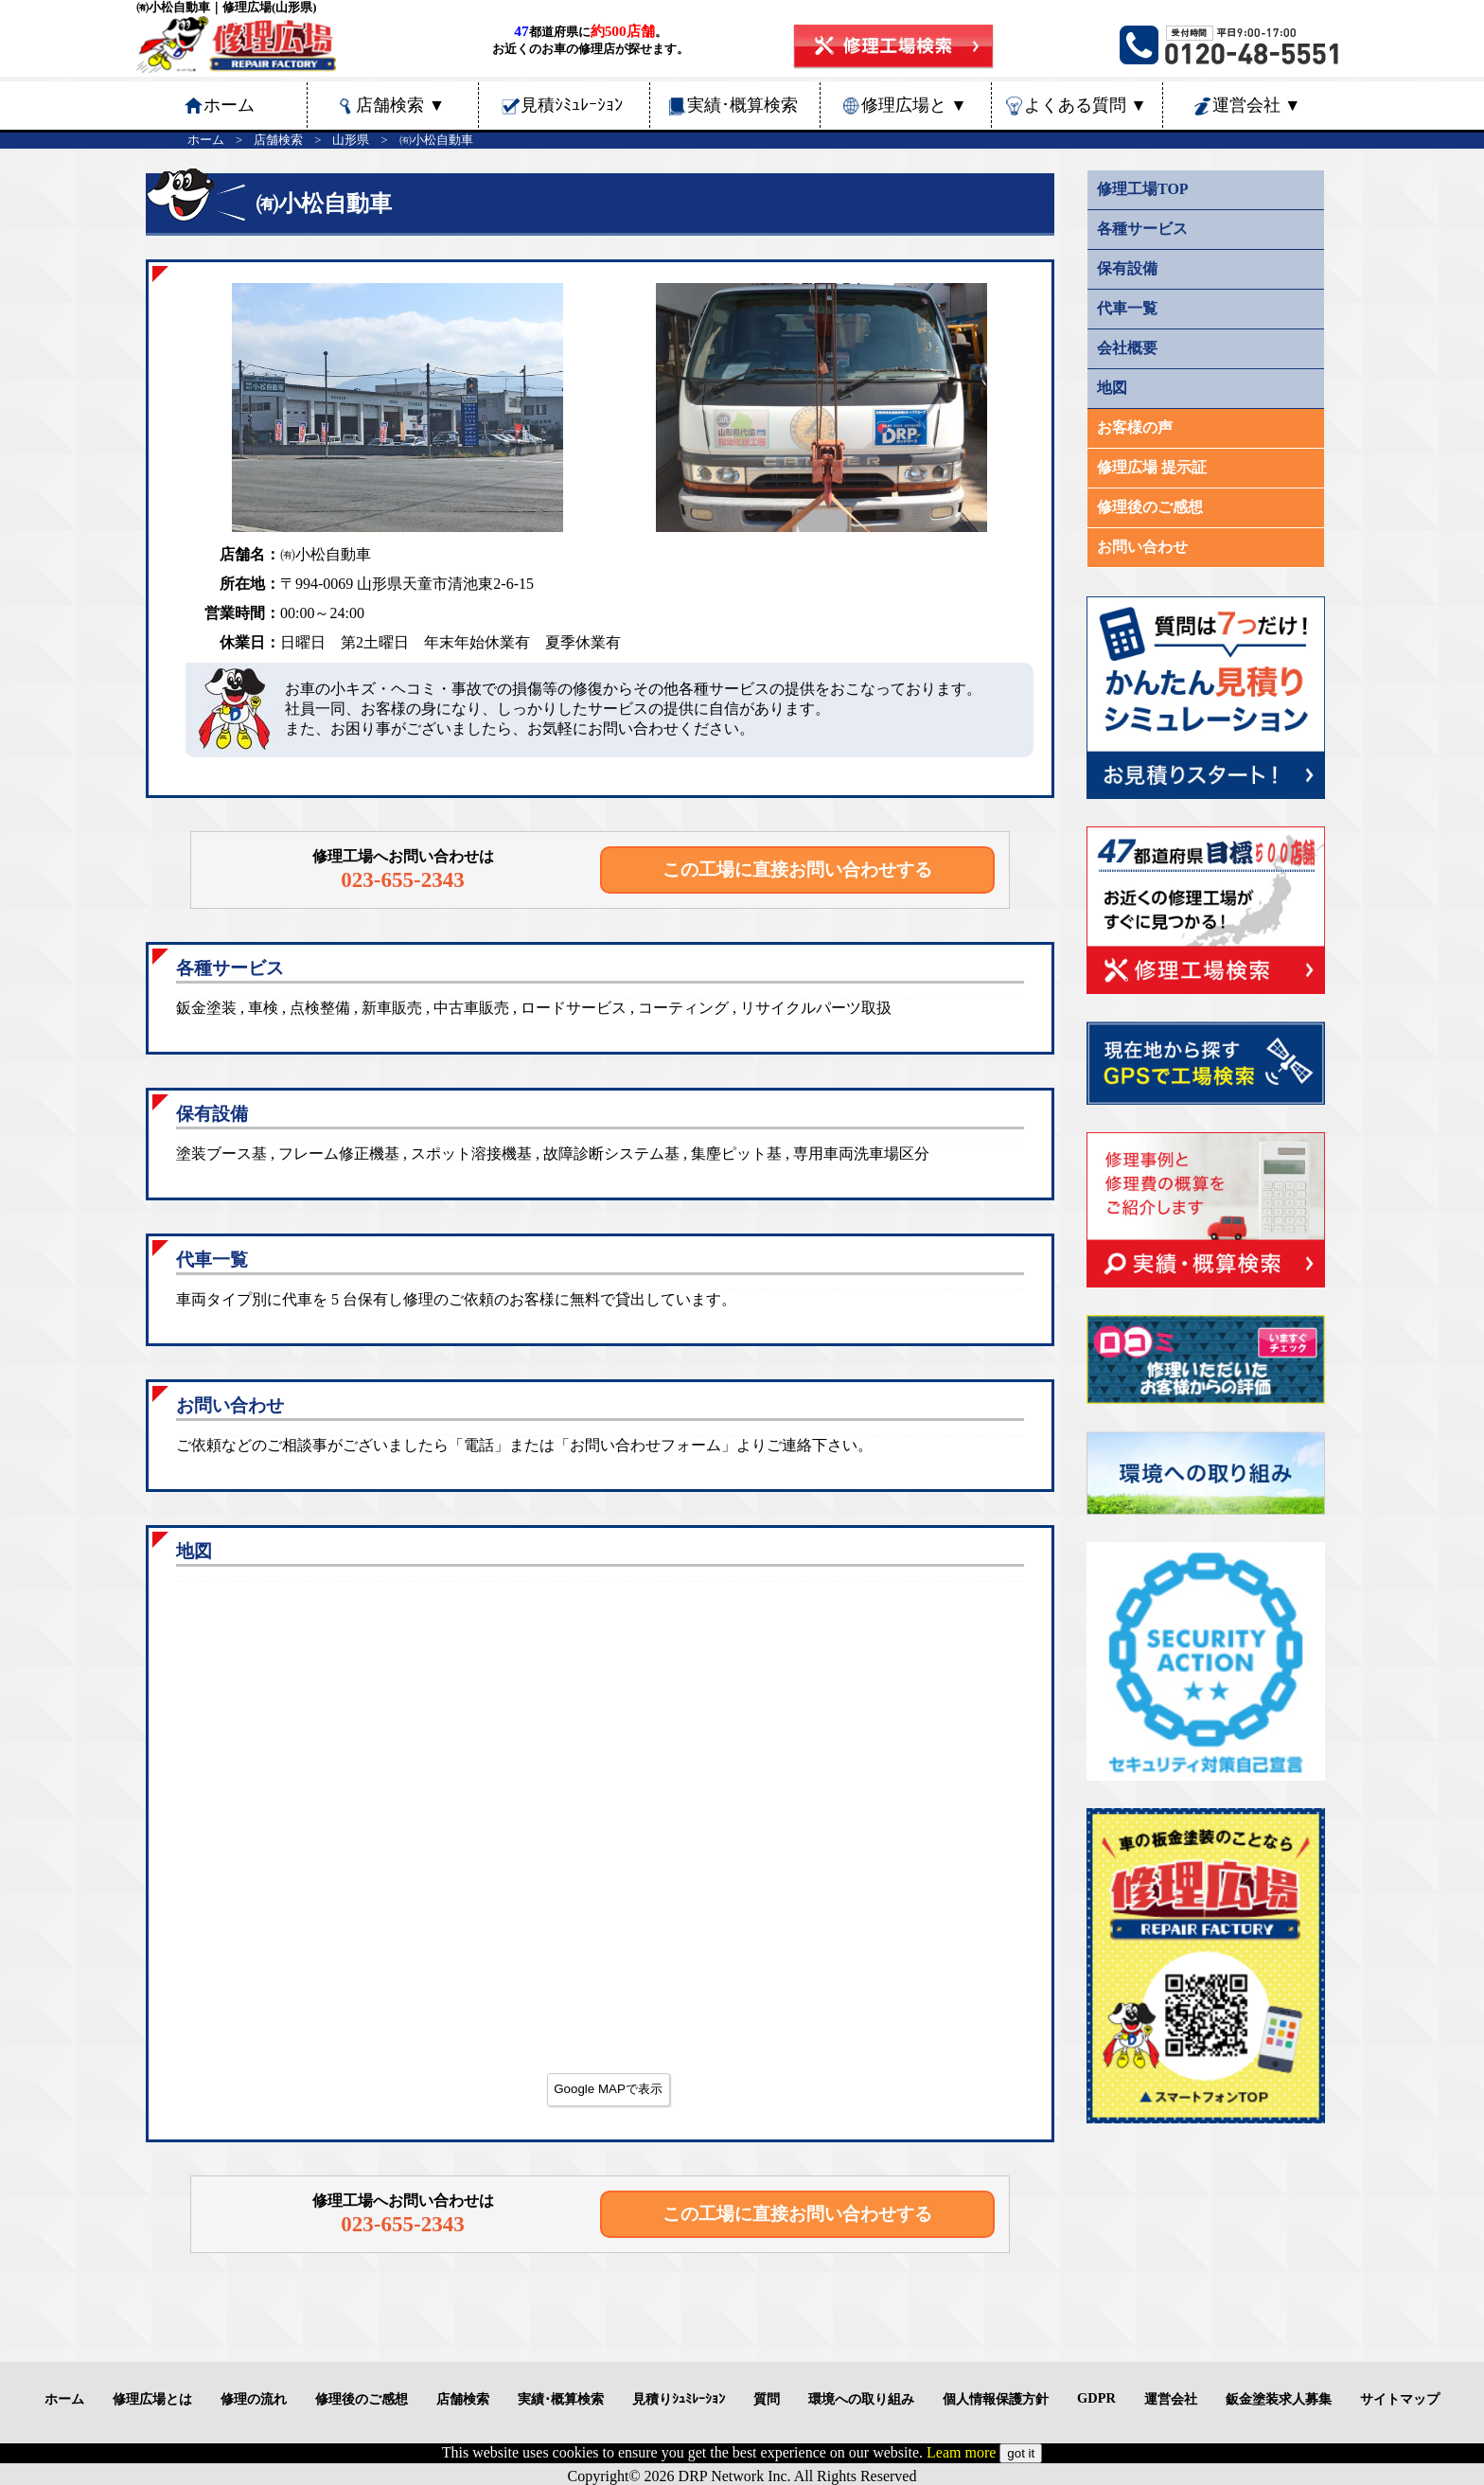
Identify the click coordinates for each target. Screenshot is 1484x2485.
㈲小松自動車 (436, 140)
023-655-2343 (403, 879)
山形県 (350, 140)
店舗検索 (400, 105)
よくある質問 (1085, 105)
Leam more (961, 2452)
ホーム (205, 140)
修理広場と (914, 105)
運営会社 (1256, 105)
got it (1020, 2453)
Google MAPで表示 (608, 2089)
